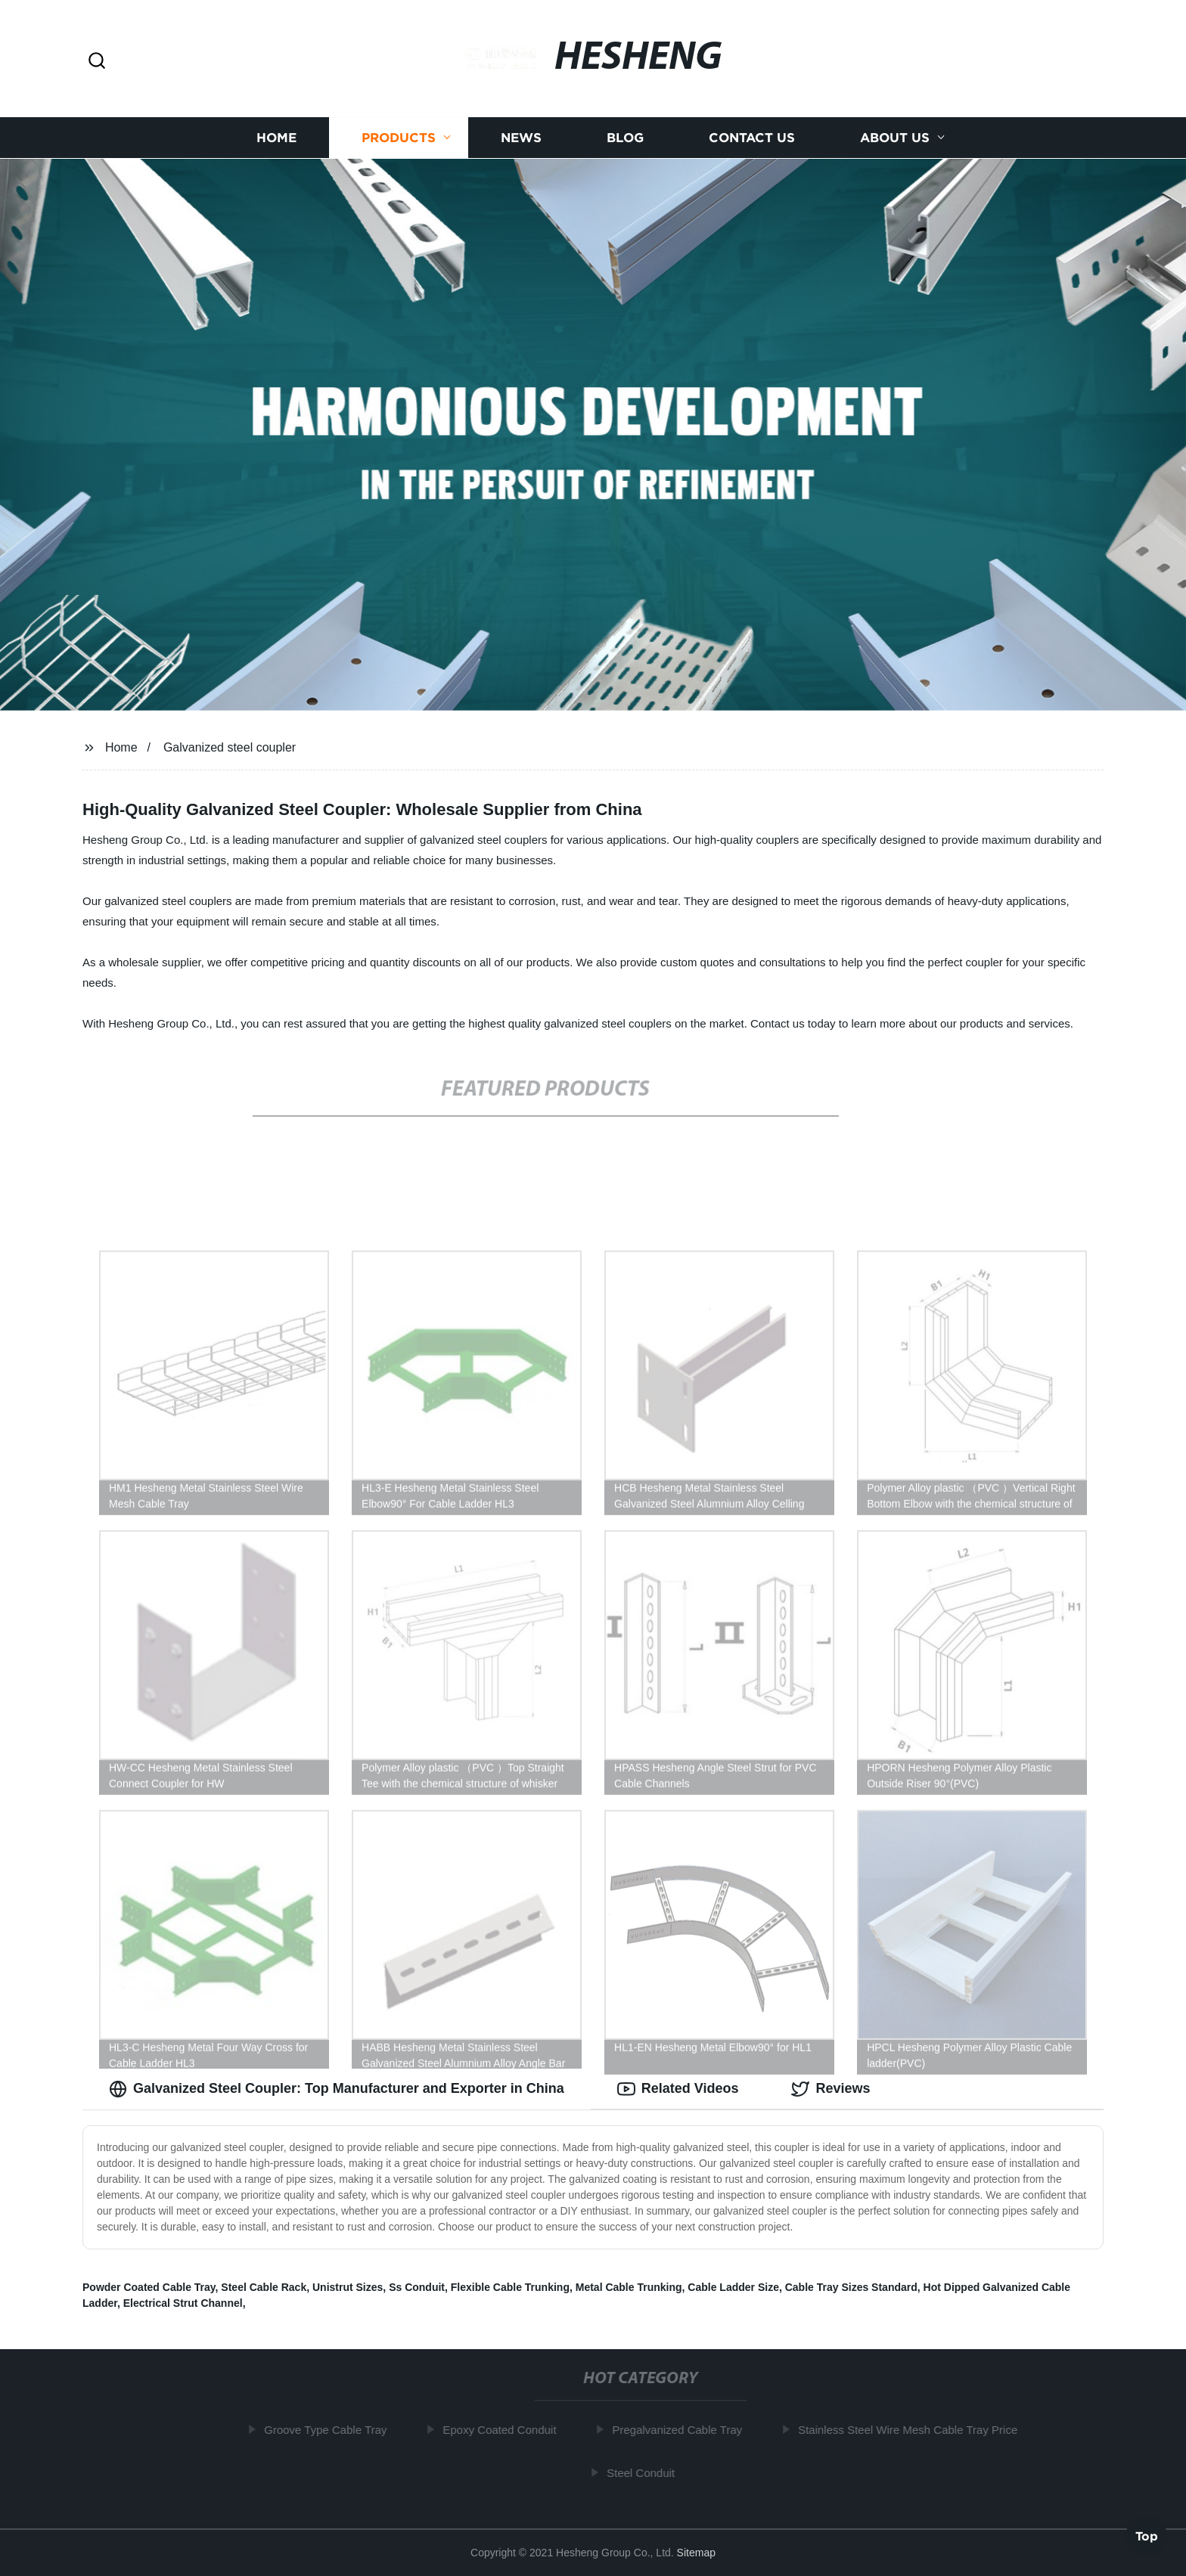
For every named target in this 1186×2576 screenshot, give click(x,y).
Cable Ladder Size (733, 2287)
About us (895, 138)
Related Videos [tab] (678, 2089)
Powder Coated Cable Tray (149, 2287)
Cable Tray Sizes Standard (851, 2287)
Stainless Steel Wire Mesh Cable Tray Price (913, 2429)
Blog (625, 138)
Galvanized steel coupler (229, 747)
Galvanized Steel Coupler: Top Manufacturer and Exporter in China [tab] (336, 2089)
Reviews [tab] (830, 2089)
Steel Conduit (646, 2472)
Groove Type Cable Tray (330, 2429)
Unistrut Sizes (347, 2287)
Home (276, 138)
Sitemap (696, 2553)
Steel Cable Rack (263, 2287)
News (521, 138)
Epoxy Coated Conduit (504, 2429)
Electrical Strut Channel (183, 2303)
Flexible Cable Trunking (510, 2287)
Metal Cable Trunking (629, 2287)
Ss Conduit (417, 2287)
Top (1146, 2536)
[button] (96, 61)
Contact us (752, 138)
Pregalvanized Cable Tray (682, 2429)
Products (399, 138)
